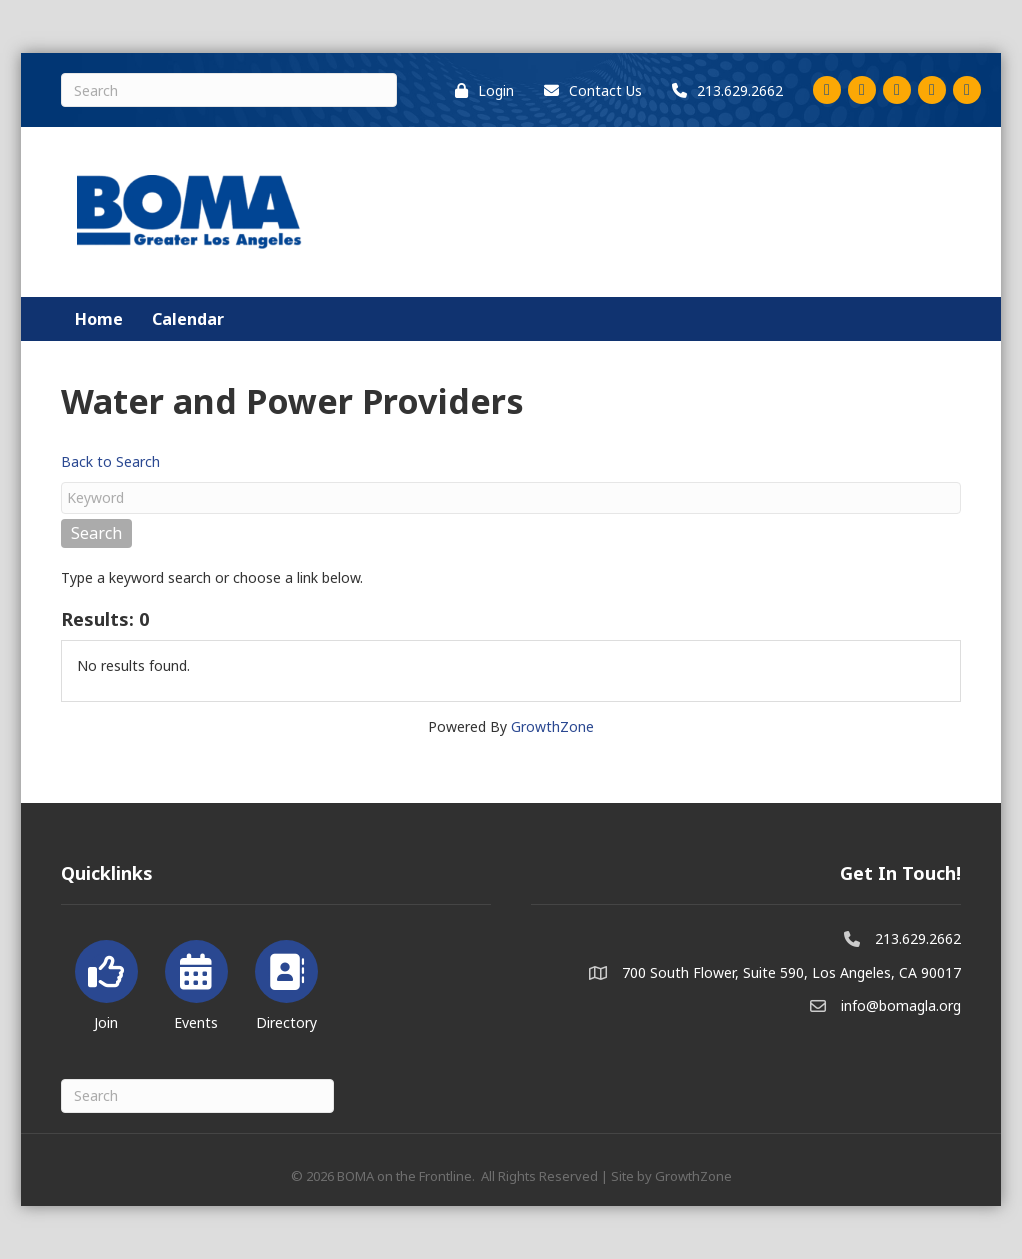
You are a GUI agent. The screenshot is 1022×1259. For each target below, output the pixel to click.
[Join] (106, 981)
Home (99, 319)
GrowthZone (552, 726)
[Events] (196, 981)
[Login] (479, 91)
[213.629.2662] (722, 91)
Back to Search (110, 461)
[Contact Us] (588, 91)
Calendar (188, 319)
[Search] (229, 90)
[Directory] (286, 981)
